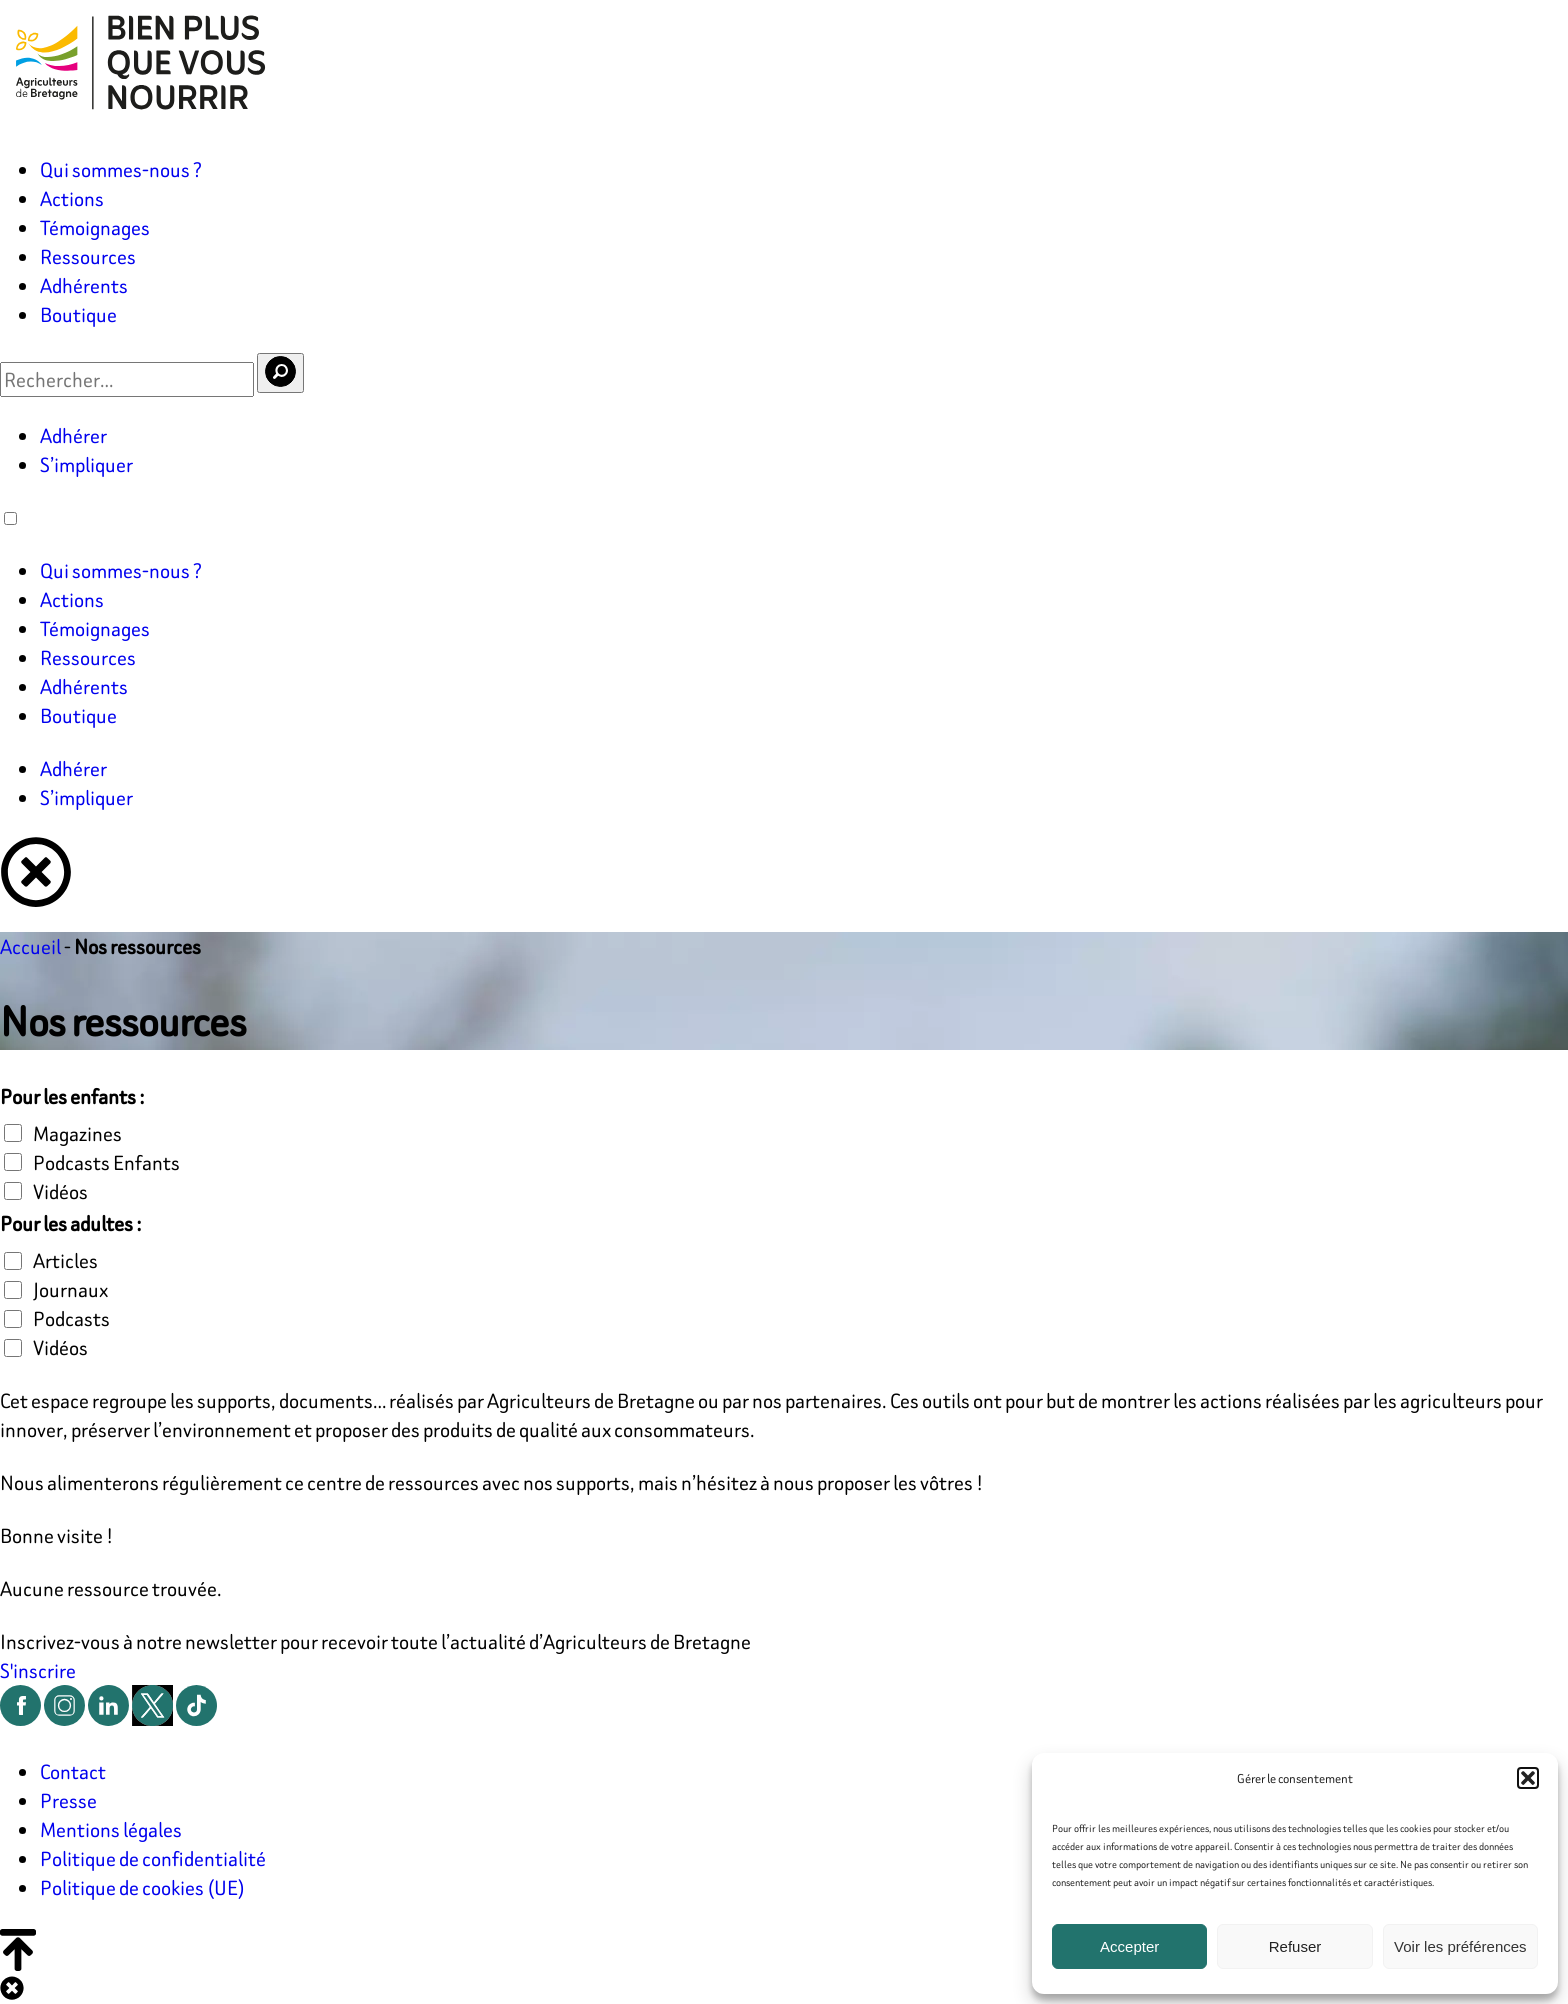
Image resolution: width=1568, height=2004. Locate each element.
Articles (65, 1260)
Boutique (78, 314)
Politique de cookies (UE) (142, 1887)
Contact (73, 1771)
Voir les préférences (1460, 1946)
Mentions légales (111, 1829)
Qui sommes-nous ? (121, 169)
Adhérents (84, 285)
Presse (68, 1800)
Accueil (30, 946)
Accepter (1129, 1946)
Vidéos (60, 1191)
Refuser (1295, 1946)
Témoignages (95, 227)
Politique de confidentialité (153, 1858)
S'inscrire (38, 1670)
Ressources (88, 256)
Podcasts (71, 1318)
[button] (1528, 1778)
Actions (72, 198)
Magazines (77, 1133)
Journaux (70, 1289)
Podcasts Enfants (106, 1162)
